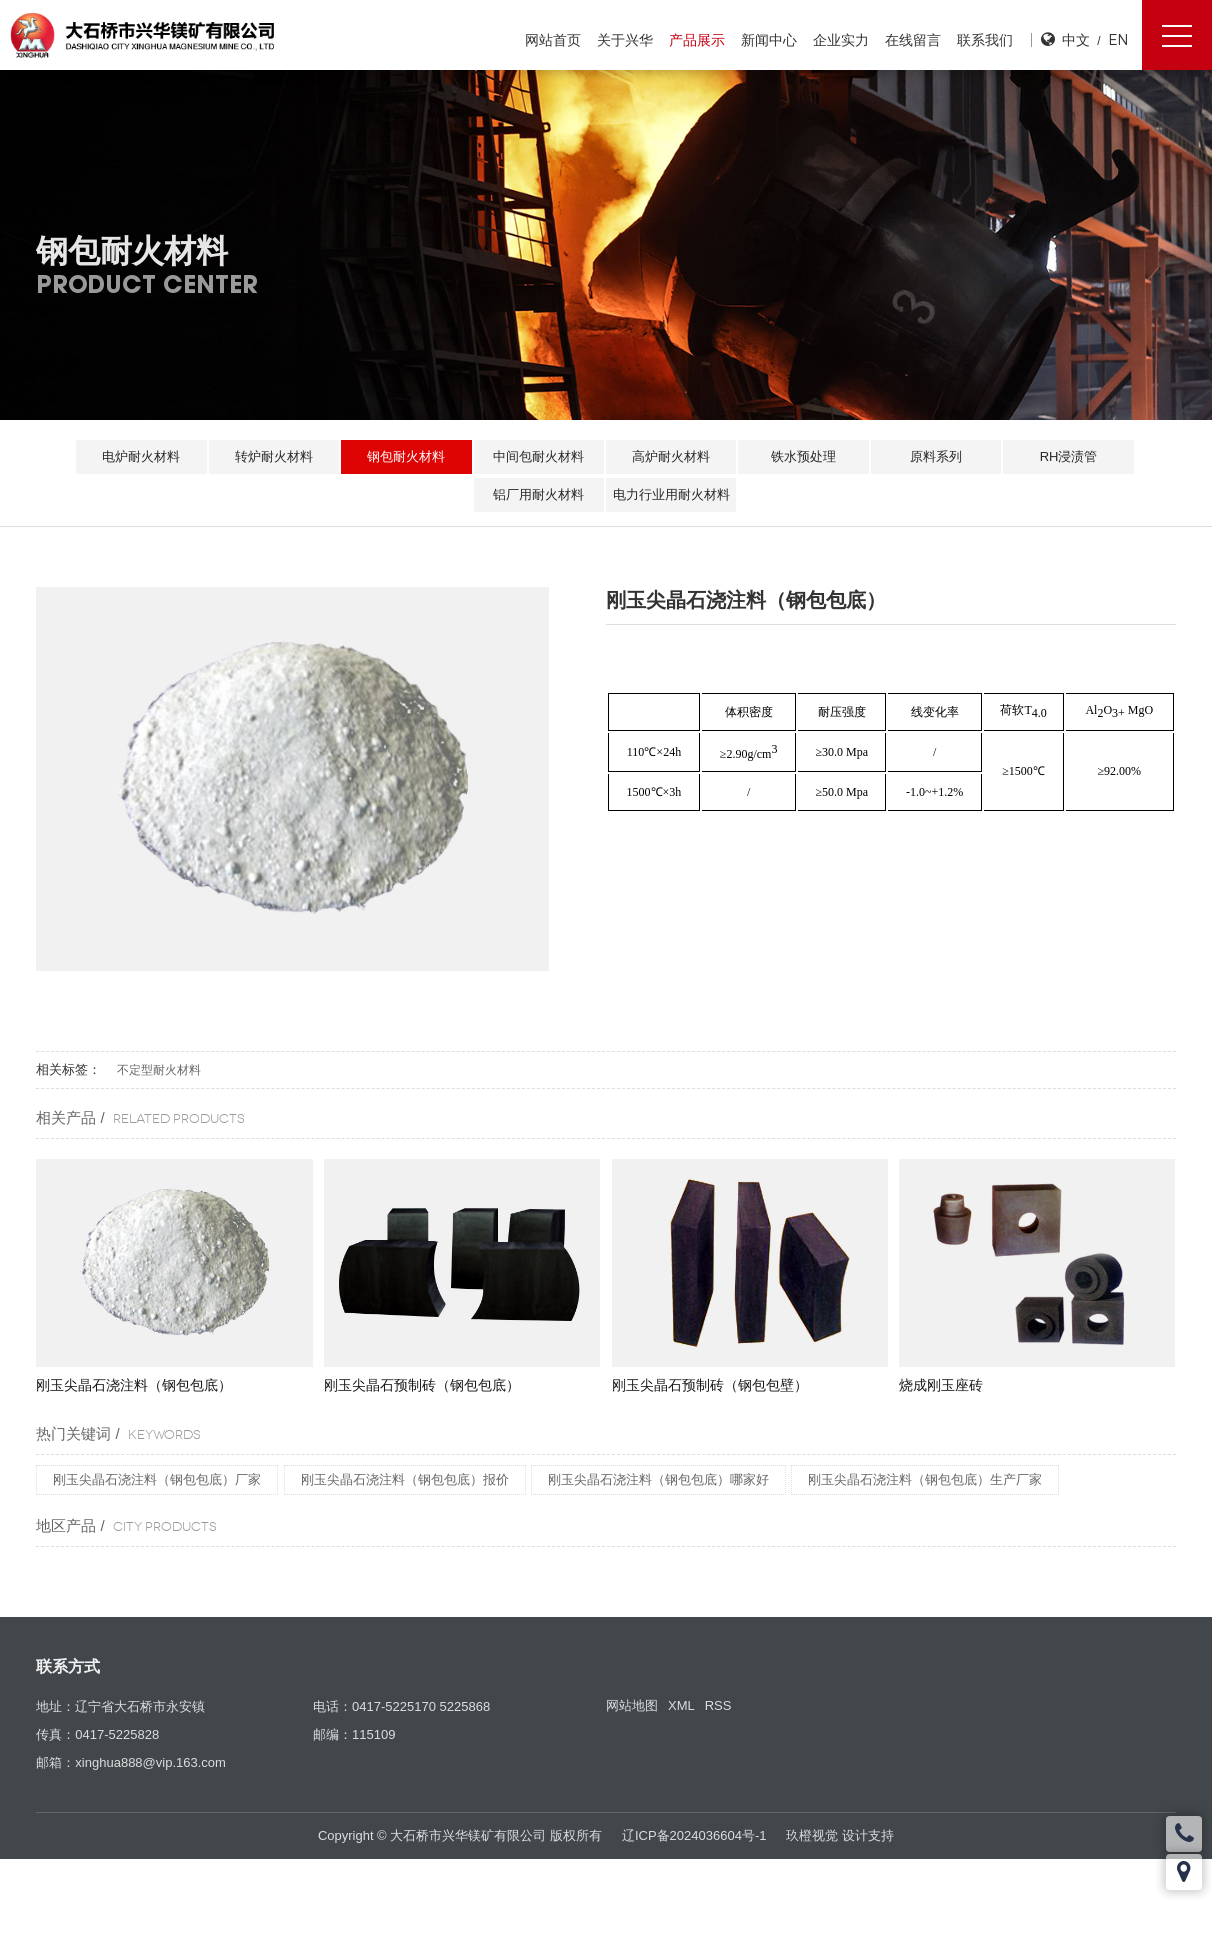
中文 (1076, 39)
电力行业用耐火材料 (672, 494)
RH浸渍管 (1076, 456)
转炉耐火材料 (269, 456)
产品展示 (696, 40)
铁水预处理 (806, 456)
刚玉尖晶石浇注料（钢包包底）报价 (405, 1479)
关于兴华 (624, 40)
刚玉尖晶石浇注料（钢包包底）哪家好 (658, 1479)
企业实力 (840, 40)
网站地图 (632, 1705)
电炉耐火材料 (134, 456)
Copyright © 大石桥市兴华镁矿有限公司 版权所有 (460, 1835)
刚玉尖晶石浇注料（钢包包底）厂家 (157, 1479)
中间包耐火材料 (537, 456)
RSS (718, 1705)
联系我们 (984, 40)
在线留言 (912, 40)
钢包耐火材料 (403, 456)
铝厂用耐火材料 (537, 494)
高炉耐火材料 (672, 456)
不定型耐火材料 (159, 1070)
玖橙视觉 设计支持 (840, 1835)
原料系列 (941, 456)
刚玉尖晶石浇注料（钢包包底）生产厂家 (925, 1479)
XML (681, 1705)
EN (1118, 39)
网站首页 (552, 40)
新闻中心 (768, 40)
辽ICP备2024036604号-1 (694, 1835)
